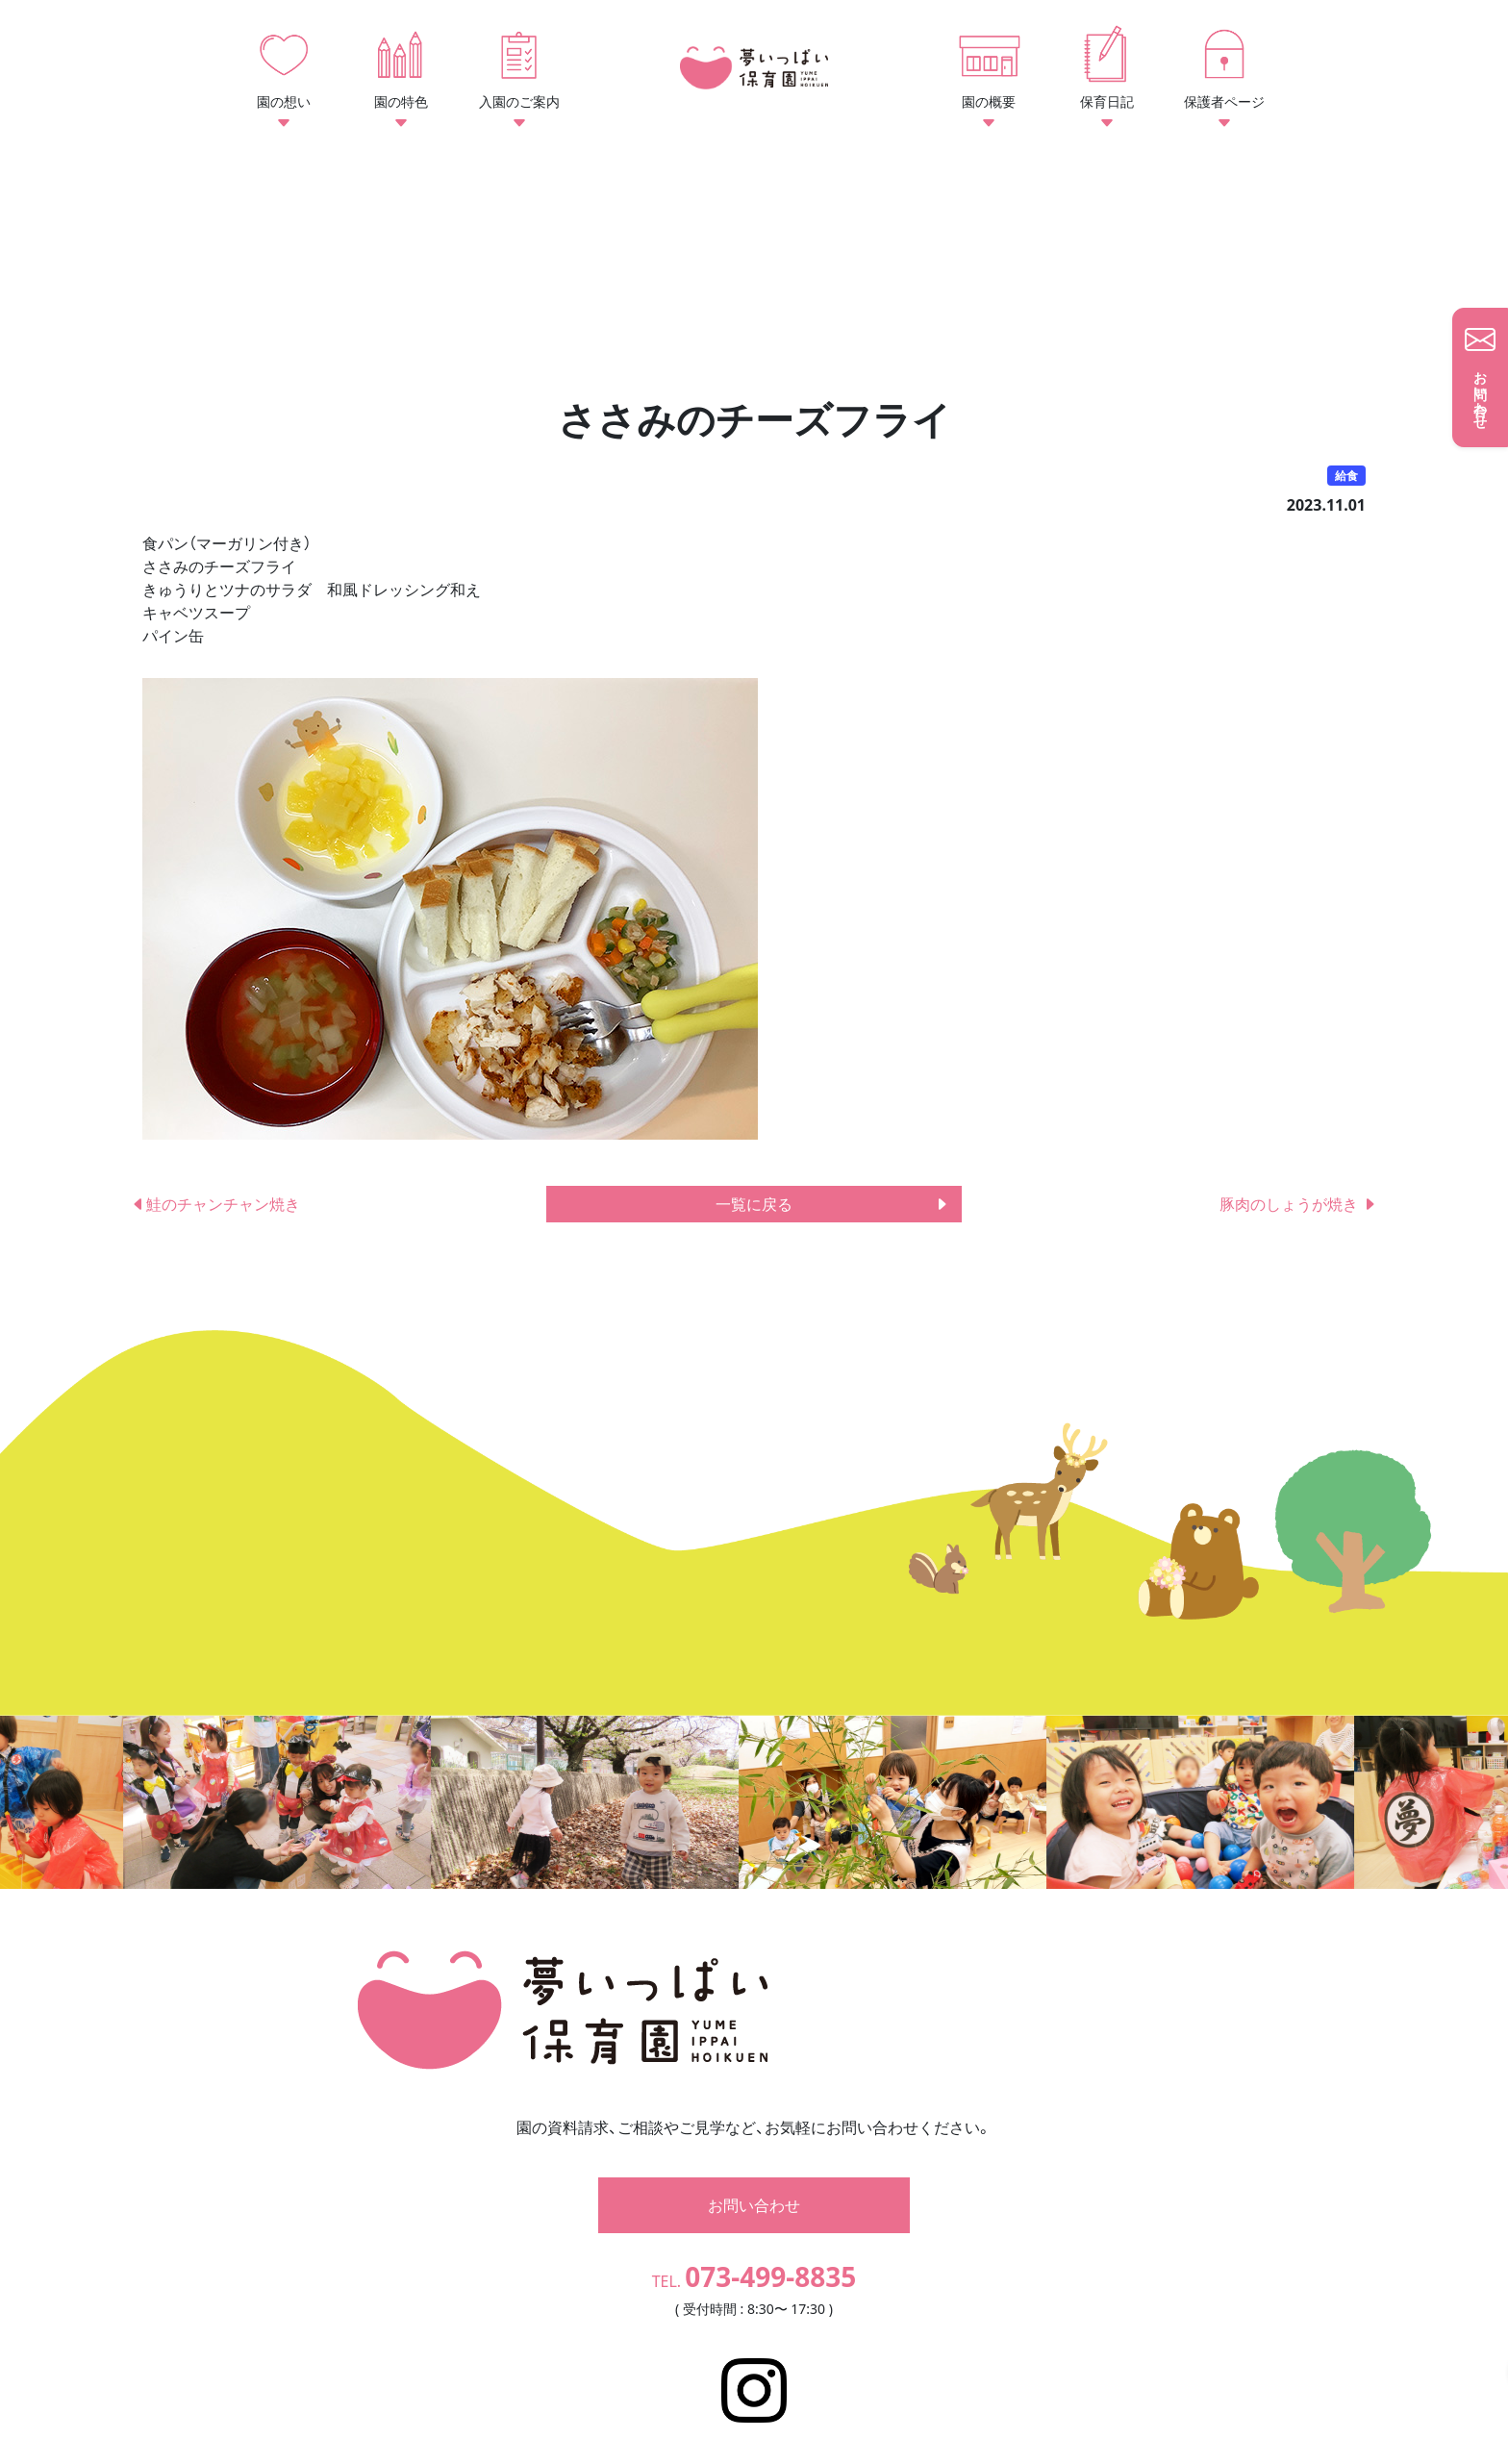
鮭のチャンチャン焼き (215, 1204)
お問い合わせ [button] (754, 2176)
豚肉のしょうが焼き (1298, 1204)
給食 (1346, 475)
